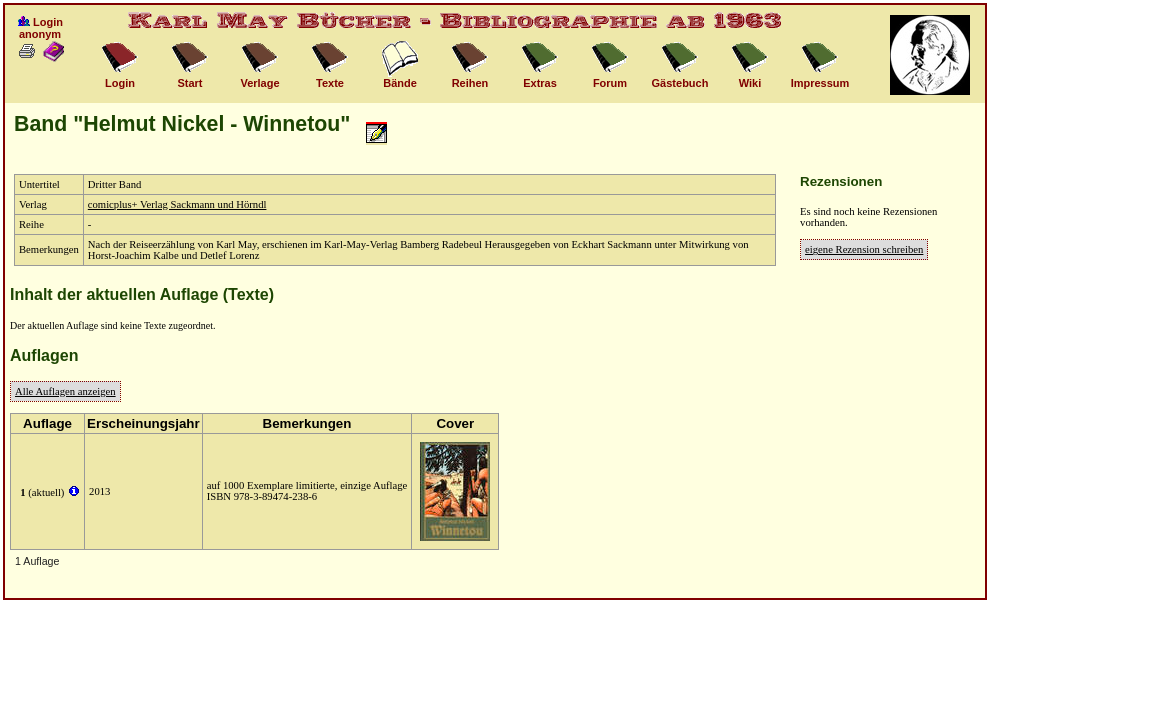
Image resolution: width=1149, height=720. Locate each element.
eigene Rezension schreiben (864, 249)
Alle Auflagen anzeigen (65, 391)
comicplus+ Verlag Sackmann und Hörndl (177, 204)
